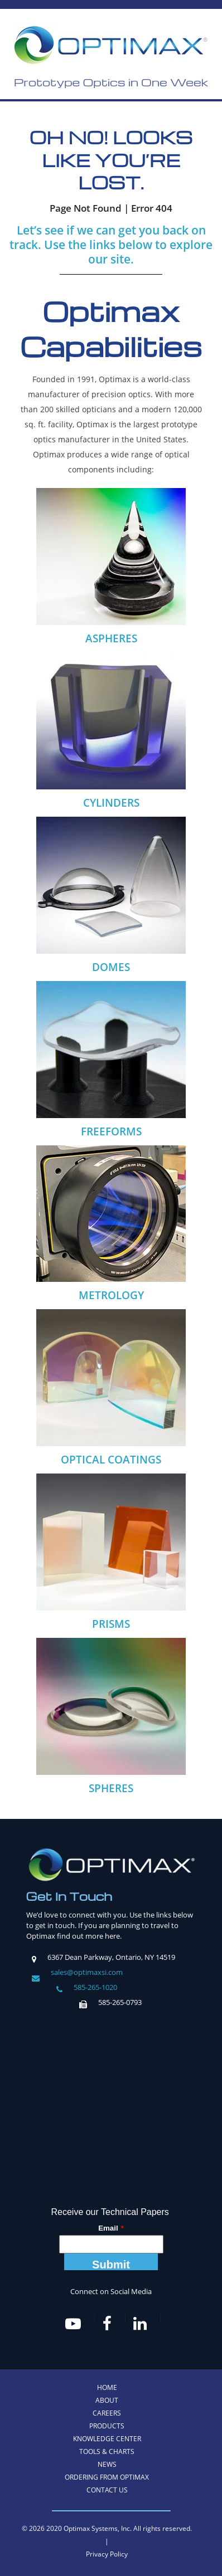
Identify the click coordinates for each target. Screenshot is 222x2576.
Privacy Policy (107, 2554)
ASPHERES (111, 638)
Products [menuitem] (106, 2426)
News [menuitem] (107, 2464)
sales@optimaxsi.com (87, 1972)
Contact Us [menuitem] (107, 2490)
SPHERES (111, 1788)
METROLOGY (111, 1295)
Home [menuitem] (107, 2387)
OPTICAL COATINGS (111, 1459)
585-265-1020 (95, 1987)
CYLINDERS (111, 803)
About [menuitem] (106, 2400)
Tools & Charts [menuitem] (106, 2451)
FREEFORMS (111, 1131)
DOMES (111, 967)
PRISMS (111, 1624)
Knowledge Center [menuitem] (107, 2438)
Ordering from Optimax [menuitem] (107, 2477)
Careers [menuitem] (107, 2413)
